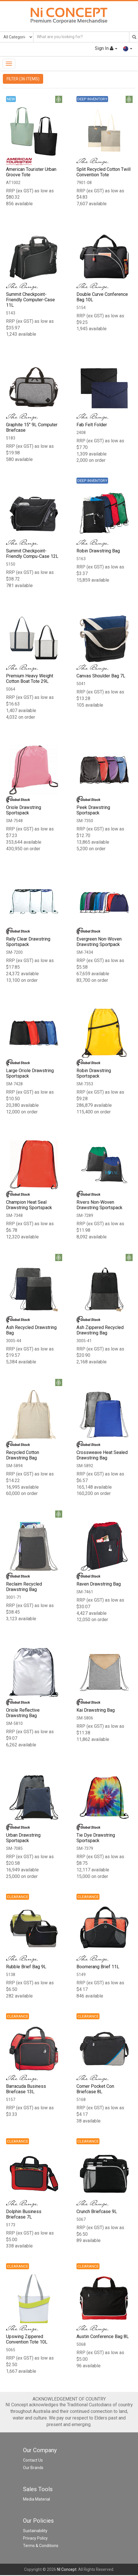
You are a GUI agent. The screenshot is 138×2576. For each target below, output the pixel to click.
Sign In (106, 48)
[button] (127, 48)
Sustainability (35, 2531)
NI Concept (66, 2570)
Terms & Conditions (40, 2546)
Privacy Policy (35, 2539)
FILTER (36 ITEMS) (23, 79)
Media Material (36, 2500)
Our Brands (33, 2468)
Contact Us (33, 2461)
